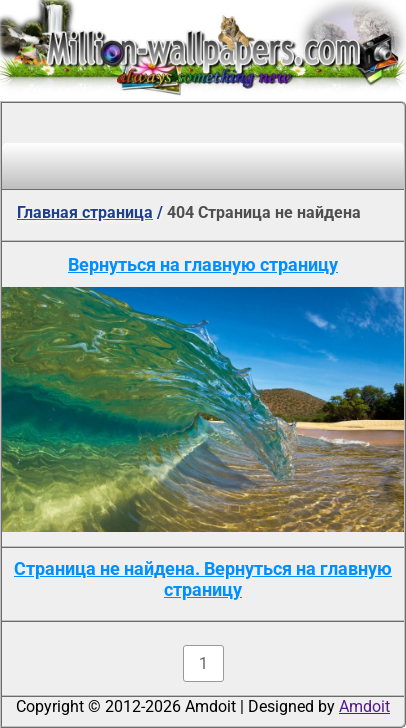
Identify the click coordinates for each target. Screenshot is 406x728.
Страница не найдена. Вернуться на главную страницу (203, 579)
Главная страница (85, 212)
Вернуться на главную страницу (203, 264)
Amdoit (364, 706)
